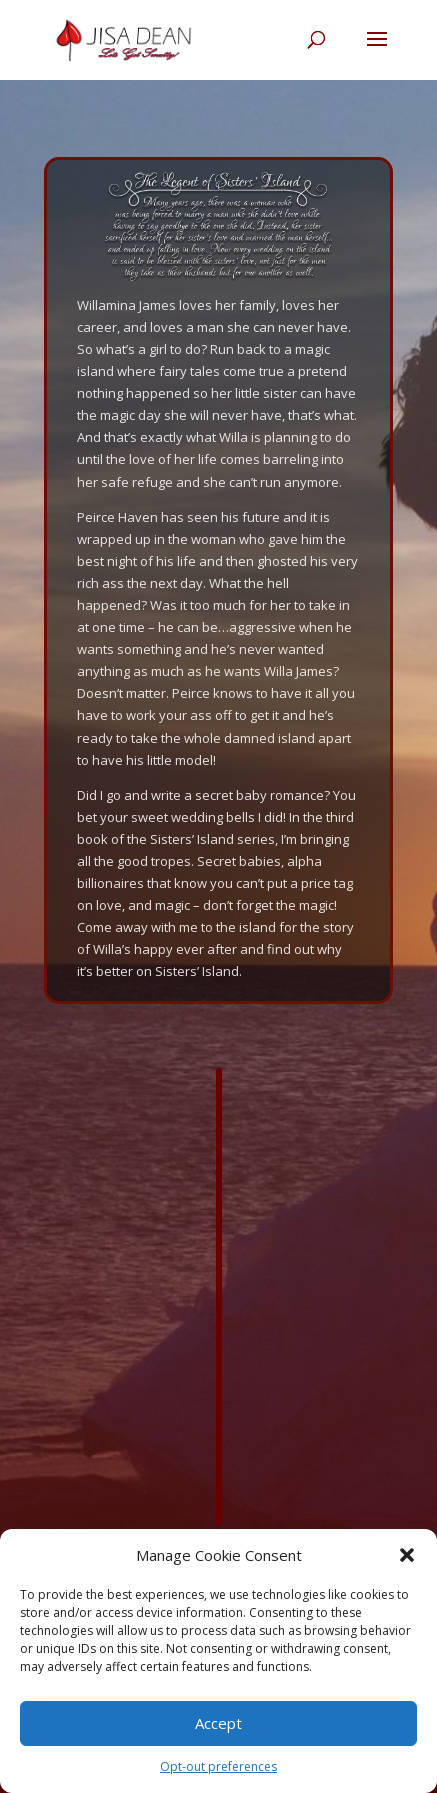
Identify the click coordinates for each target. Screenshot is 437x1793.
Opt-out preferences (218, 1766)
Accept (218, 1723)
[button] (407, 1555)
